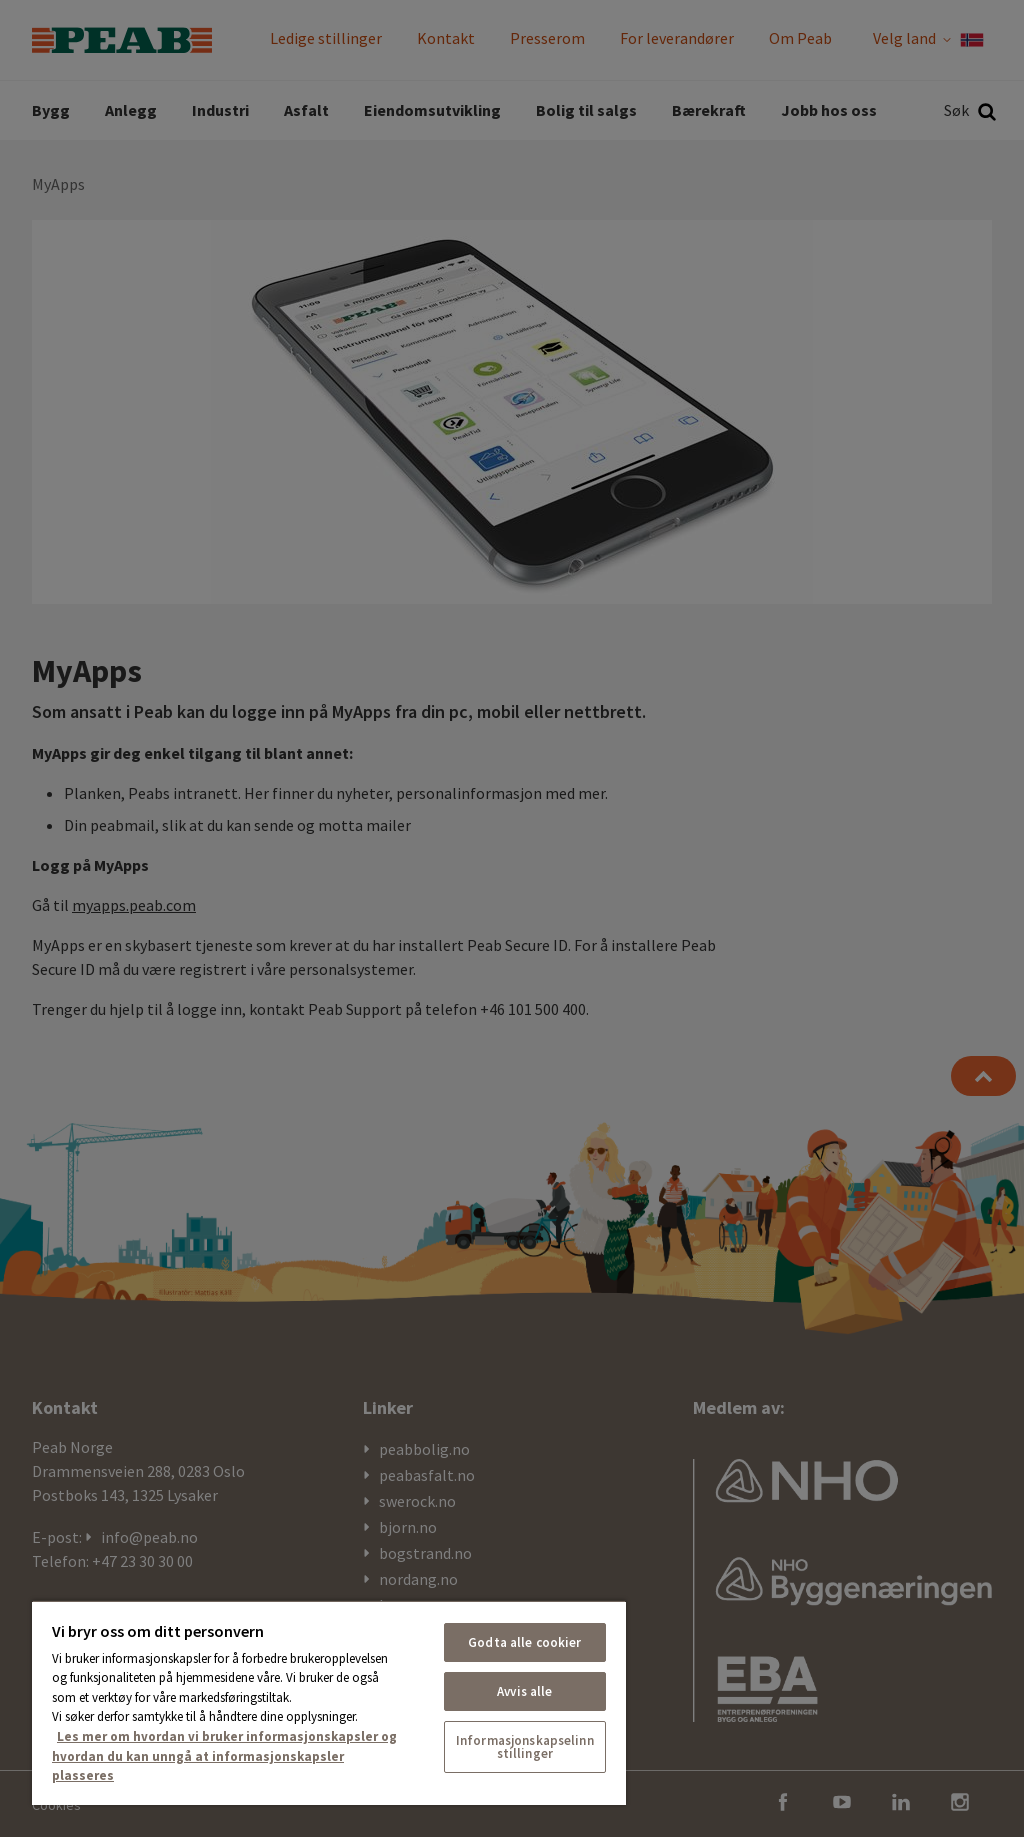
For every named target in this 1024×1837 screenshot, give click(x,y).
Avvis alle (524, 1691)
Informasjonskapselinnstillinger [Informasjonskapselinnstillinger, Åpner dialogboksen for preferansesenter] (525, 1747)
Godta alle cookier (524, 1642)
